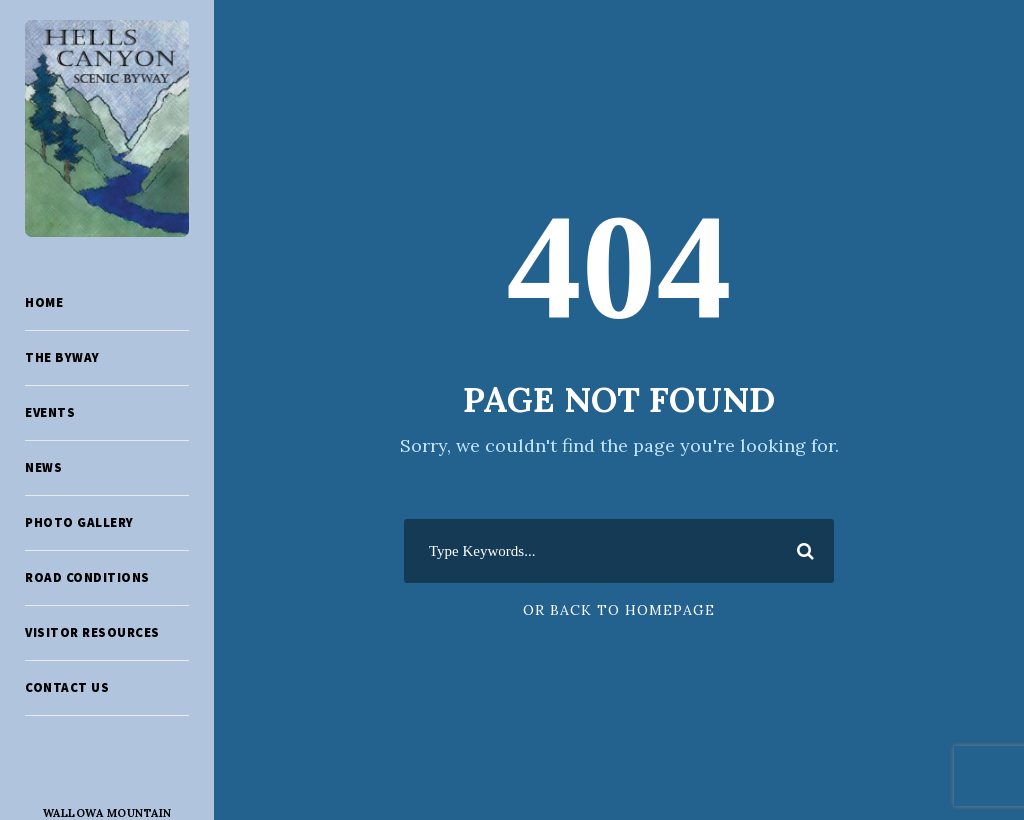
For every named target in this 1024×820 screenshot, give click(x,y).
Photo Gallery (79, 522)
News (43, 467)
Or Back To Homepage (619, 610)
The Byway (62, 357)
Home (44, 302)
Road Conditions (87, 577)
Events (50, 412)
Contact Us (67, 687)
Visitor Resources (92, 632)
